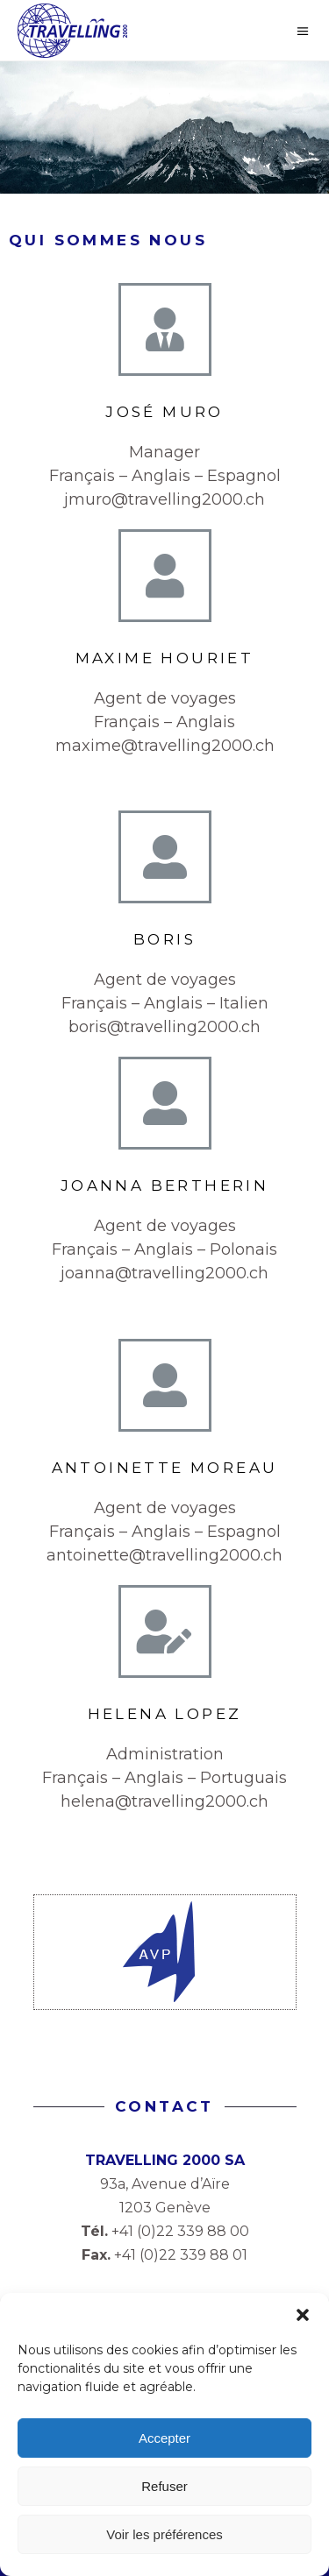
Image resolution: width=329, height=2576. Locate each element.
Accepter (164, 2438)
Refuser (164, 2486)
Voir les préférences (164, 2534)
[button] (302, 2315)
